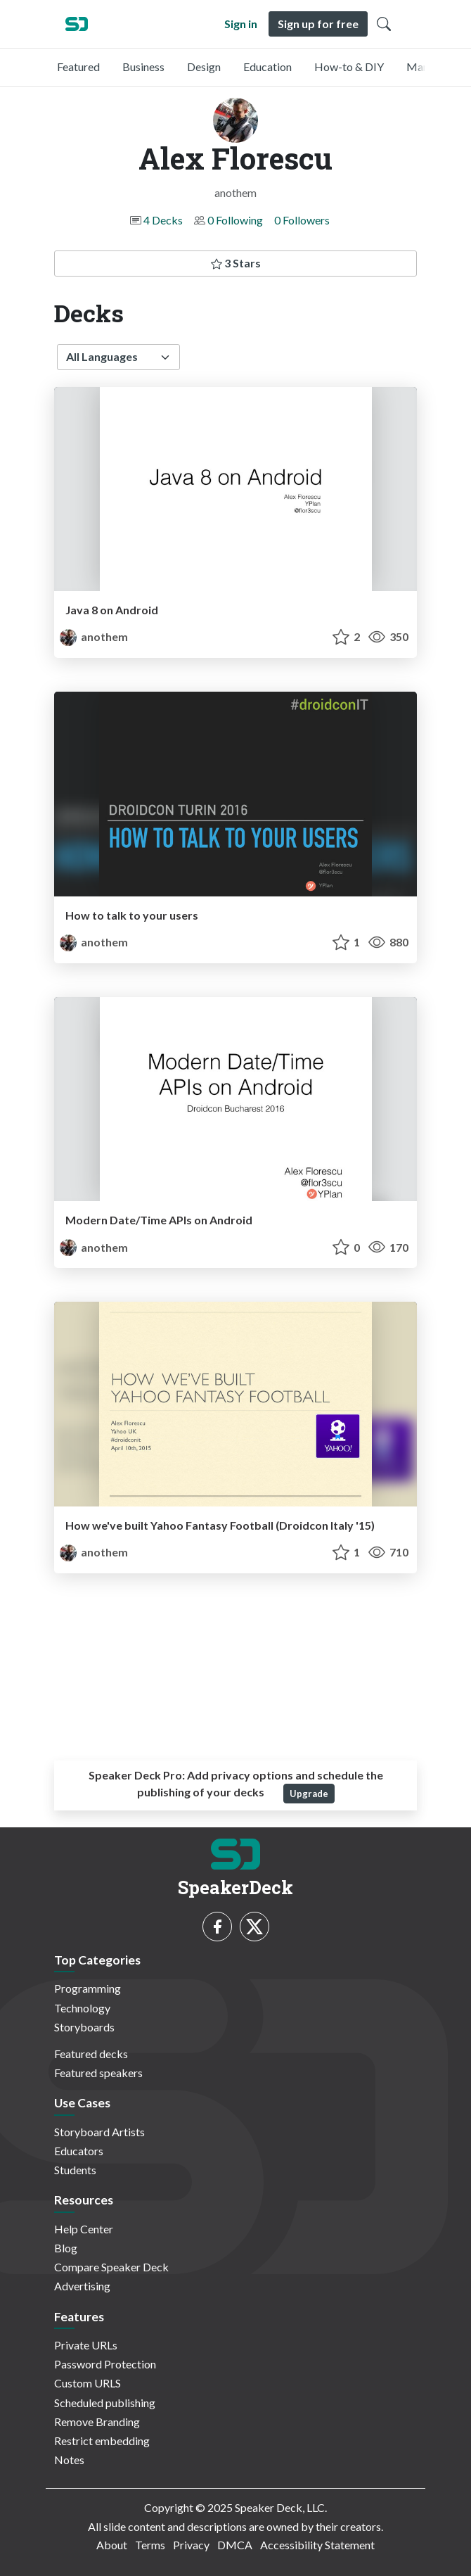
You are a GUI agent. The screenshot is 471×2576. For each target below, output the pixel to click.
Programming (87, 1988)
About (111, 2544)
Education (267, 66)
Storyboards (84, 2026)
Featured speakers (98, 2072)
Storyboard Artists (99, 2131)
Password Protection (105, 2364)
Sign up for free (318, 23)
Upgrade (309, 1793)
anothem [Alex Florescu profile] (94, 636)
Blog (65, 2247)
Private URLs (85, 2345)
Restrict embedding (102, 2440)
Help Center (83, 2228)
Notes (69, 2459)
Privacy (191, 2544)
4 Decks (163, 220)
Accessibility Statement (317, 2544)
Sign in (240, 23)
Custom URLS (87, 2383)
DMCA (234, 2544)
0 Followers (302, 220)
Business (143, 66)
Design (204, 66)
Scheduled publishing (104, 2402)
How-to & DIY (349, 66)
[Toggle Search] (384, 24)
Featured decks (91, 2053)
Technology (82, 2008)
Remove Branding (97, 2421)
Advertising (82, 2285)
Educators (78, 2150)
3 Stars (236, 262)
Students (75, 2169)
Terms (150, 2544)
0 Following (235, 220)
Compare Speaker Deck (111, 2266)
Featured (78, 66)
